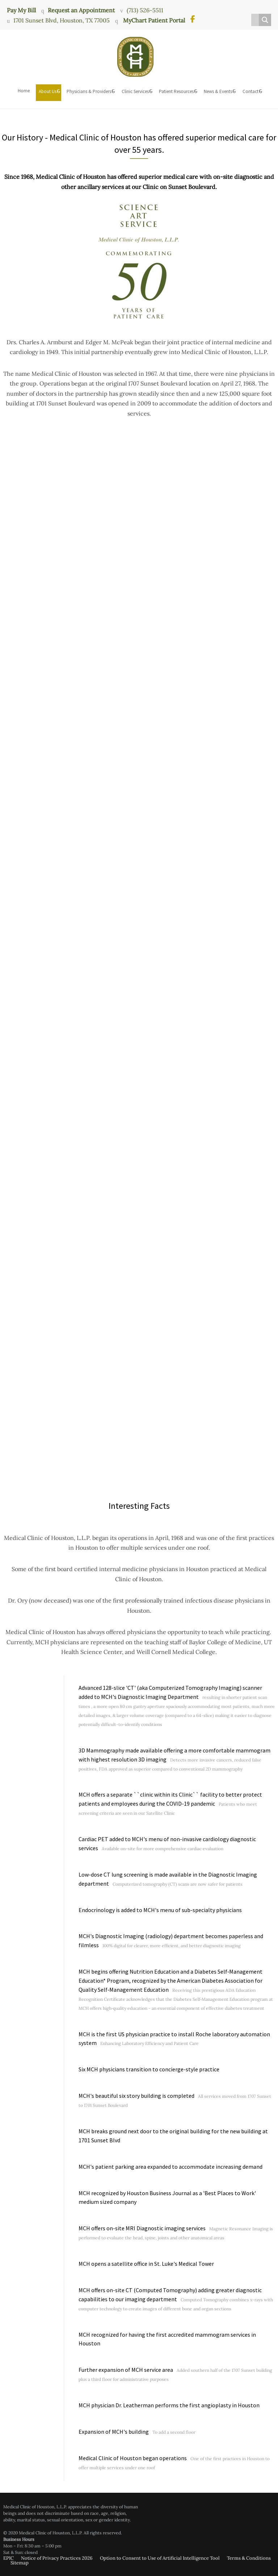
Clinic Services (135, 91)
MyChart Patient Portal (153, 20)
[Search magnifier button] (265, 20)
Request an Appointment (81, 10)
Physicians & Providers (89, 91)
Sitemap (19, 2563)
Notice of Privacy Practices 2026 (57, 2558)
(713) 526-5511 (145, 10)
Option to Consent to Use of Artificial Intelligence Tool (160, 2558)
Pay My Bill (21, 10)
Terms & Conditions (249, 2558)
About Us (47, 91)
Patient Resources (176, 91)
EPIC (8, 2558)
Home (24, 91)
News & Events (218, 91)
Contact (250, 91)
